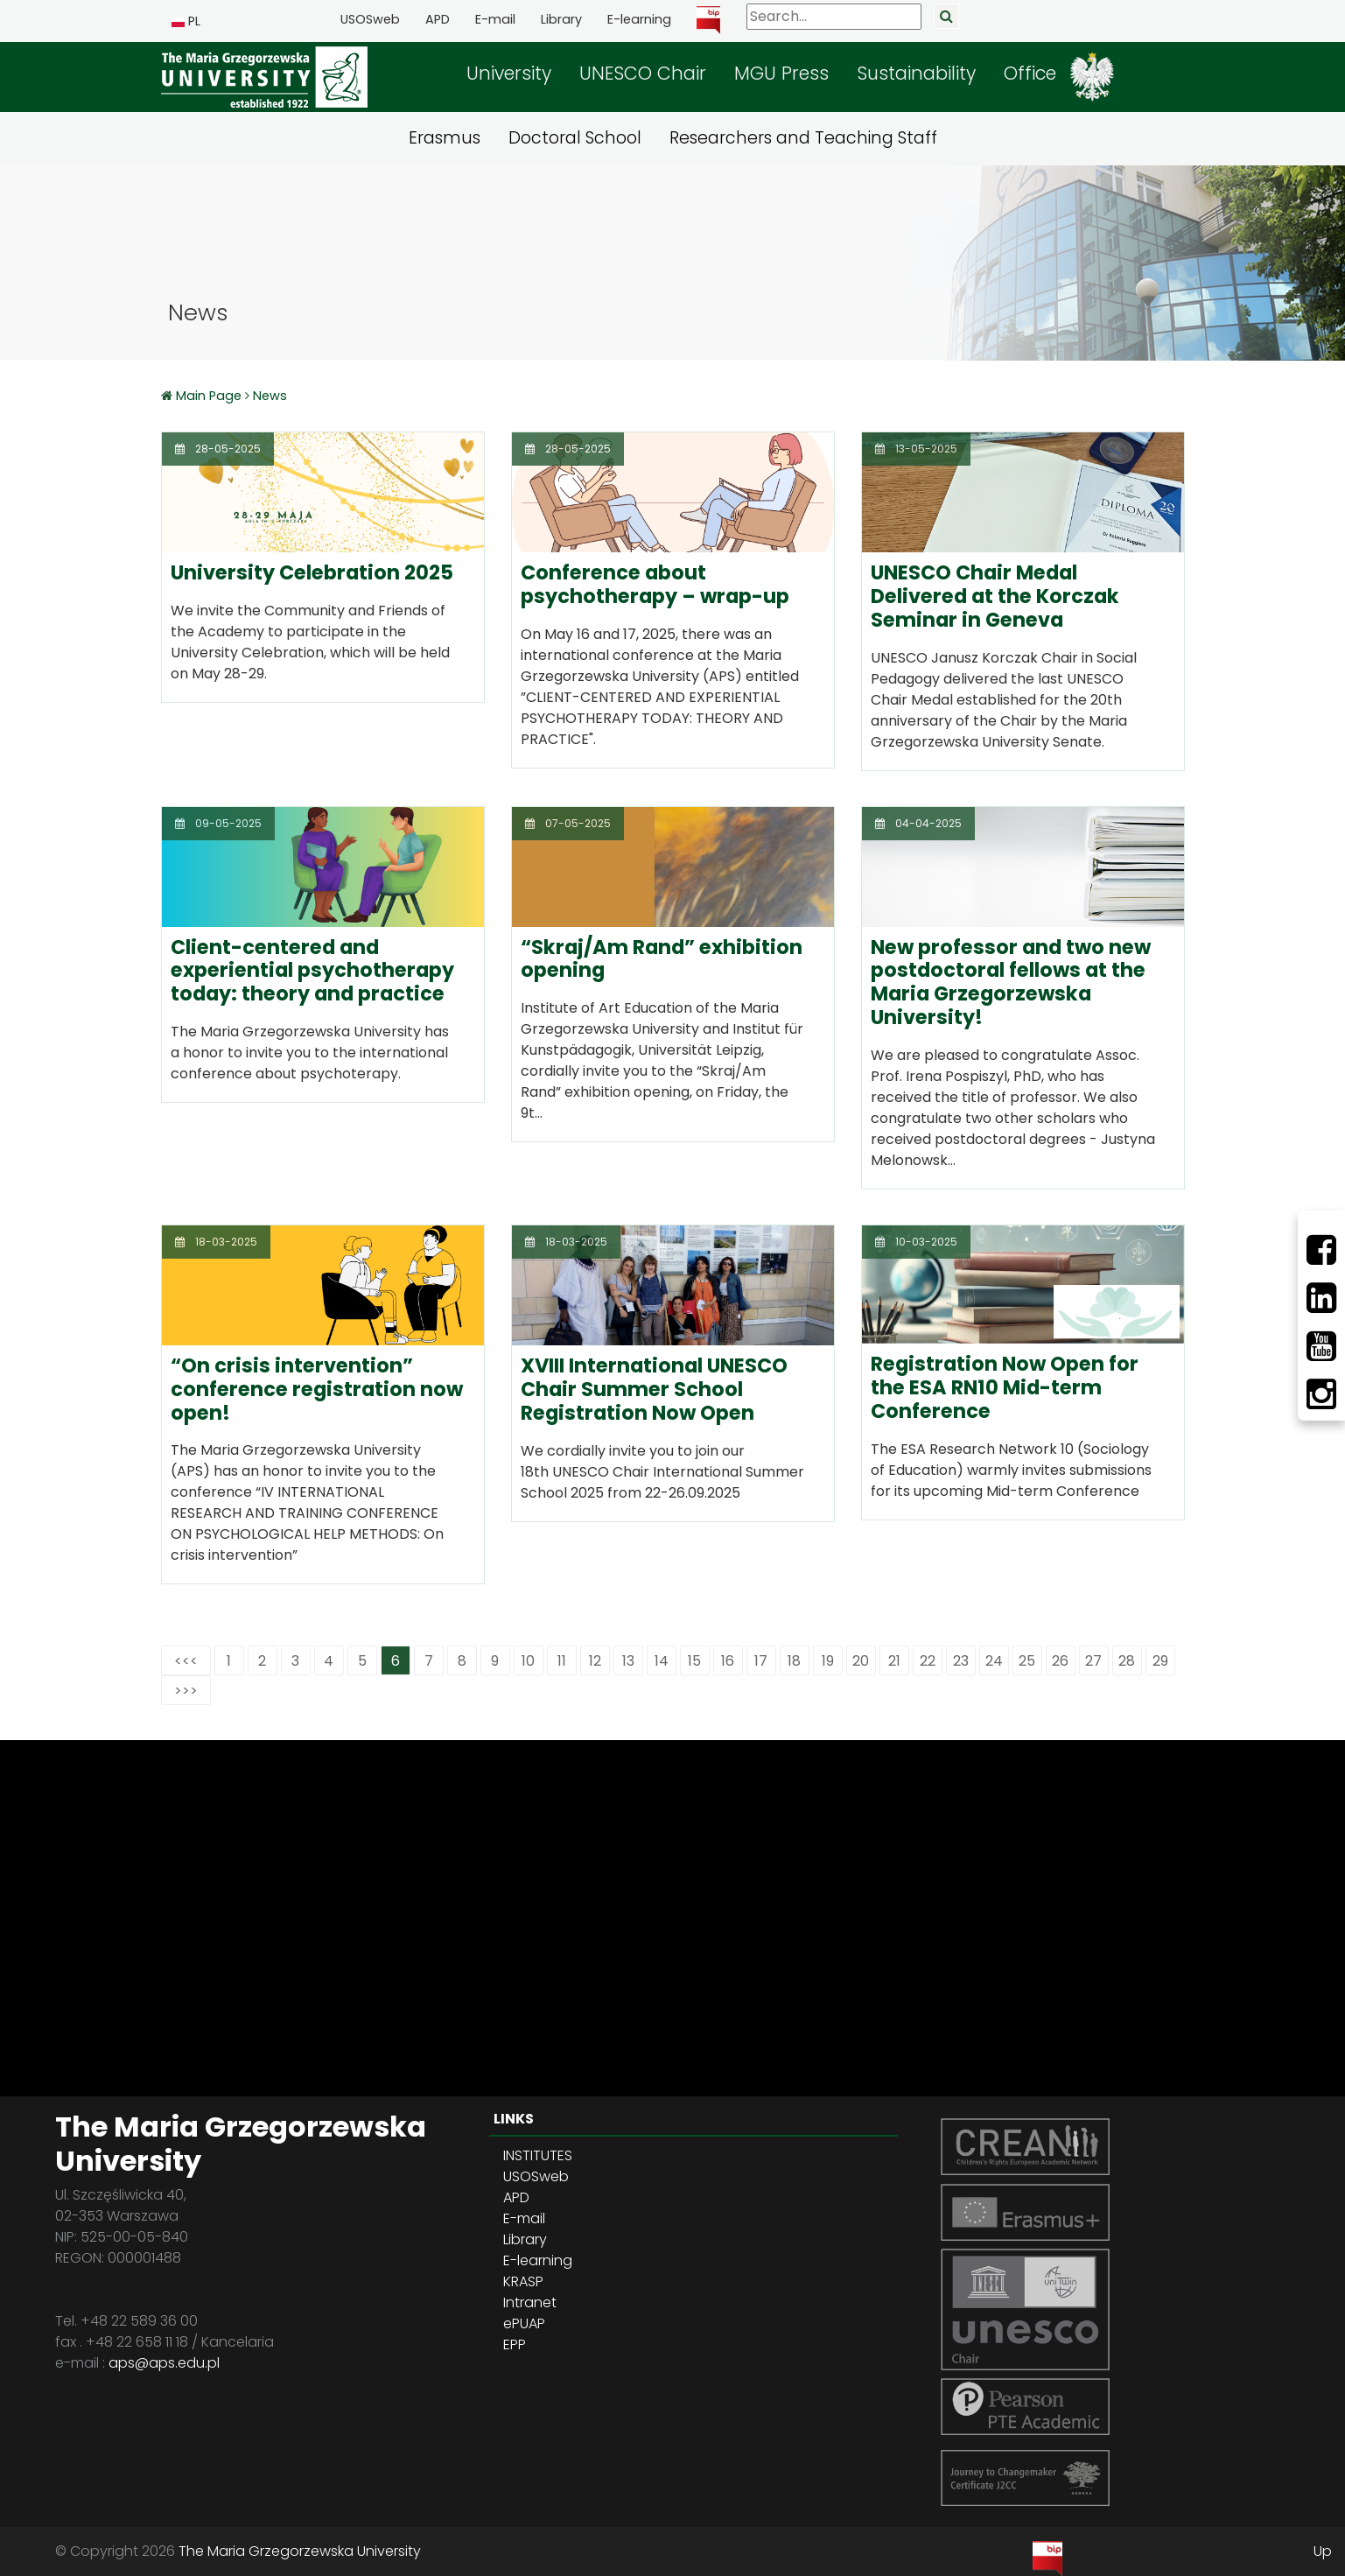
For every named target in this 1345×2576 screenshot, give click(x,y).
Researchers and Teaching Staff (803, 138)
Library (561, 19)
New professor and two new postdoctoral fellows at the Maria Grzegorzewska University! (1011, 982)
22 (927, 1661)
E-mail (495, 19)
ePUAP (524, 2323)
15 (694, 1661)
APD (437, 19)
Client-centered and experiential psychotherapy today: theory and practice (312, 970)
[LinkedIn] (1321, 1298)
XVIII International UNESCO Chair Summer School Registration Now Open (654, 1389)
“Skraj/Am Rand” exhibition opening (661, 959)
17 (760, 1661)
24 (994, 1661)
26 (1060, 1661)
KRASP (523, 2281)
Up (1322, 2551)
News (270, 395)
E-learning (639, 19)
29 (1160, 1661)
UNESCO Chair (642, 73)
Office (1030, 73)
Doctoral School (574, 138)
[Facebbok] (1321, 1249)
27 (1093, 1661)
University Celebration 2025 (312, 572)
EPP (514, 2344)
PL (186, 21)
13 (628, 1661)
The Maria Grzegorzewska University (300, 2551)
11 (561, 1661)
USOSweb (370, 19)
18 (794, 1661)
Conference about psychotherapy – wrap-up (655, 584)
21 (894, 1661)
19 (828, 1661)
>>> (186, 1691)
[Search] (833, 17)
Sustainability (916, 73)
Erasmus (444, 138)
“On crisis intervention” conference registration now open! (317, 1389)
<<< (186, 1661)
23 (961, 1661)
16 (727, 1661)
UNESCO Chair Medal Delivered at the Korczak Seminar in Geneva (995, 596)
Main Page (210, 395)
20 (860, 1661)
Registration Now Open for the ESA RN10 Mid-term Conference (1004, 1387)
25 (1027, 1661)
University (508, 73)
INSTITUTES (537, 2155)
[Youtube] (1321, 1346)
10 (528, 1661)
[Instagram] (1321, 1394)
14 (662, 1661)
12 (595, 1661)
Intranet (530, 2302)
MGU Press (781, 73)
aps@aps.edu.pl (164, 2363)
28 (1126, 1661)
